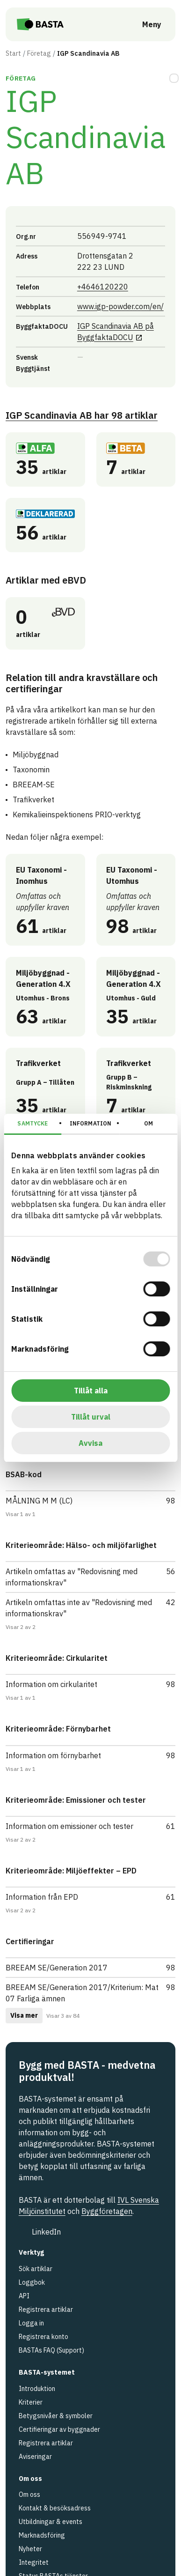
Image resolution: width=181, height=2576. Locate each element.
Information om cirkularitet (51, 1684)
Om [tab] (148, 1123)
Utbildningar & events (50, 2521)
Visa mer (24, 2015)
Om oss (29, 2494)
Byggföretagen (106, 2211)
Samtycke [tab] (32, 1123)
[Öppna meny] (145, 24)
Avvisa (90, 1443)
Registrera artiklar (46, 2309)
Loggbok (32, 2282)
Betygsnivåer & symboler (56, 2416)
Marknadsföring (42, 2535)
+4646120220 (102, 286)
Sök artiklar (35, 2269)
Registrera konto (43, 2336)
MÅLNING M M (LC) (39, 1500)
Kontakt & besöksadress (55, 2508)
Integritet (34, 2562)
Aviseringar (35, 2456)
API (24, 2296)
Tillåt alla (91, 1390)
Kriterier (31, 2402)
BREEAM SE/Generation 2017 (57, 1967)
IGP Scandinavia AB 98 (82, 415)
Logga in (31, 2323)
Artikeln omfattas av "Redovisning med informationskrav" (72, 1577)
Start (13, 53)
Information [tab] (90, 1123)
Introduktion (37, 2388)
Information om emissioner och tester (69, 1826)
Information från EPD (42, 1897)
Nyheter (30, 2549)
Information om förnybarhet (53, 1755)
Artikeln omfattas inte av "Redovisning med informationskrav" (79, 1608)
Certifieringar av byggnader (59, 2429)
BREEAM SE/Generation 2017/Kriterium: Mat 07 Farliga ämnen (82, 1993)
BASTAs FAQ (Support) (51, 2350)
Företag (39, 53)
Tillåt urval (90, 1416)
